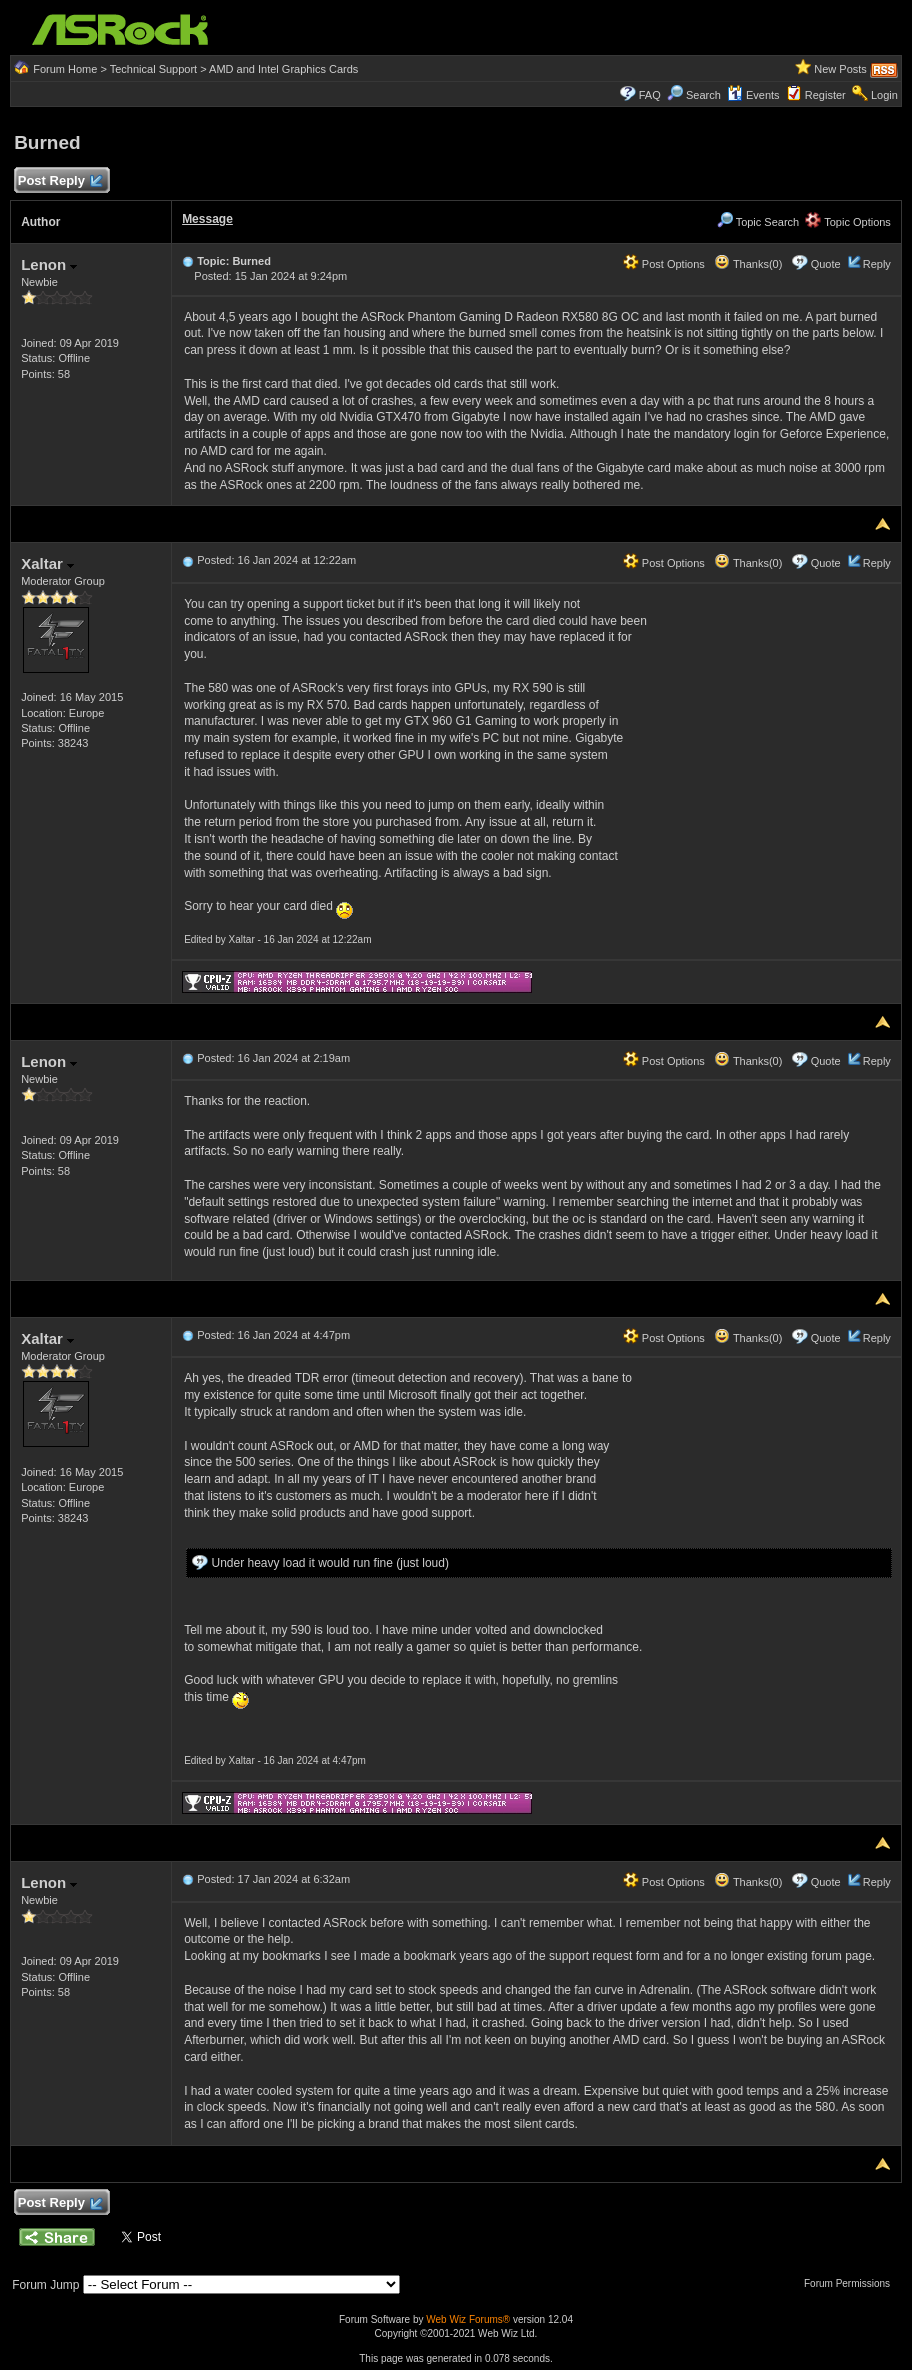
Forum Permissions (852, 2283)
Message (207, 219)
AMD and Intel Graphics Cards (283, 69)
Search (703, 95)
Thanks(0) (748, 264)
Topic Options (848, 222)
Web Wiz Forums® (468, 2319)
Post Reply (59, 181)
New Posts (840, 69)
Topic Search (758, 222)
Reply (877, 264)
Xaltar (47, 563)
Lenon (49, 264)
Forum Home (65, 69)
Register (825, 95)
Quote (826, 264)
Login (884, 95)
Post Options (664, 264)
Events (753, 95)
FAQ (650, 95)
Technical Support (153, 69)
